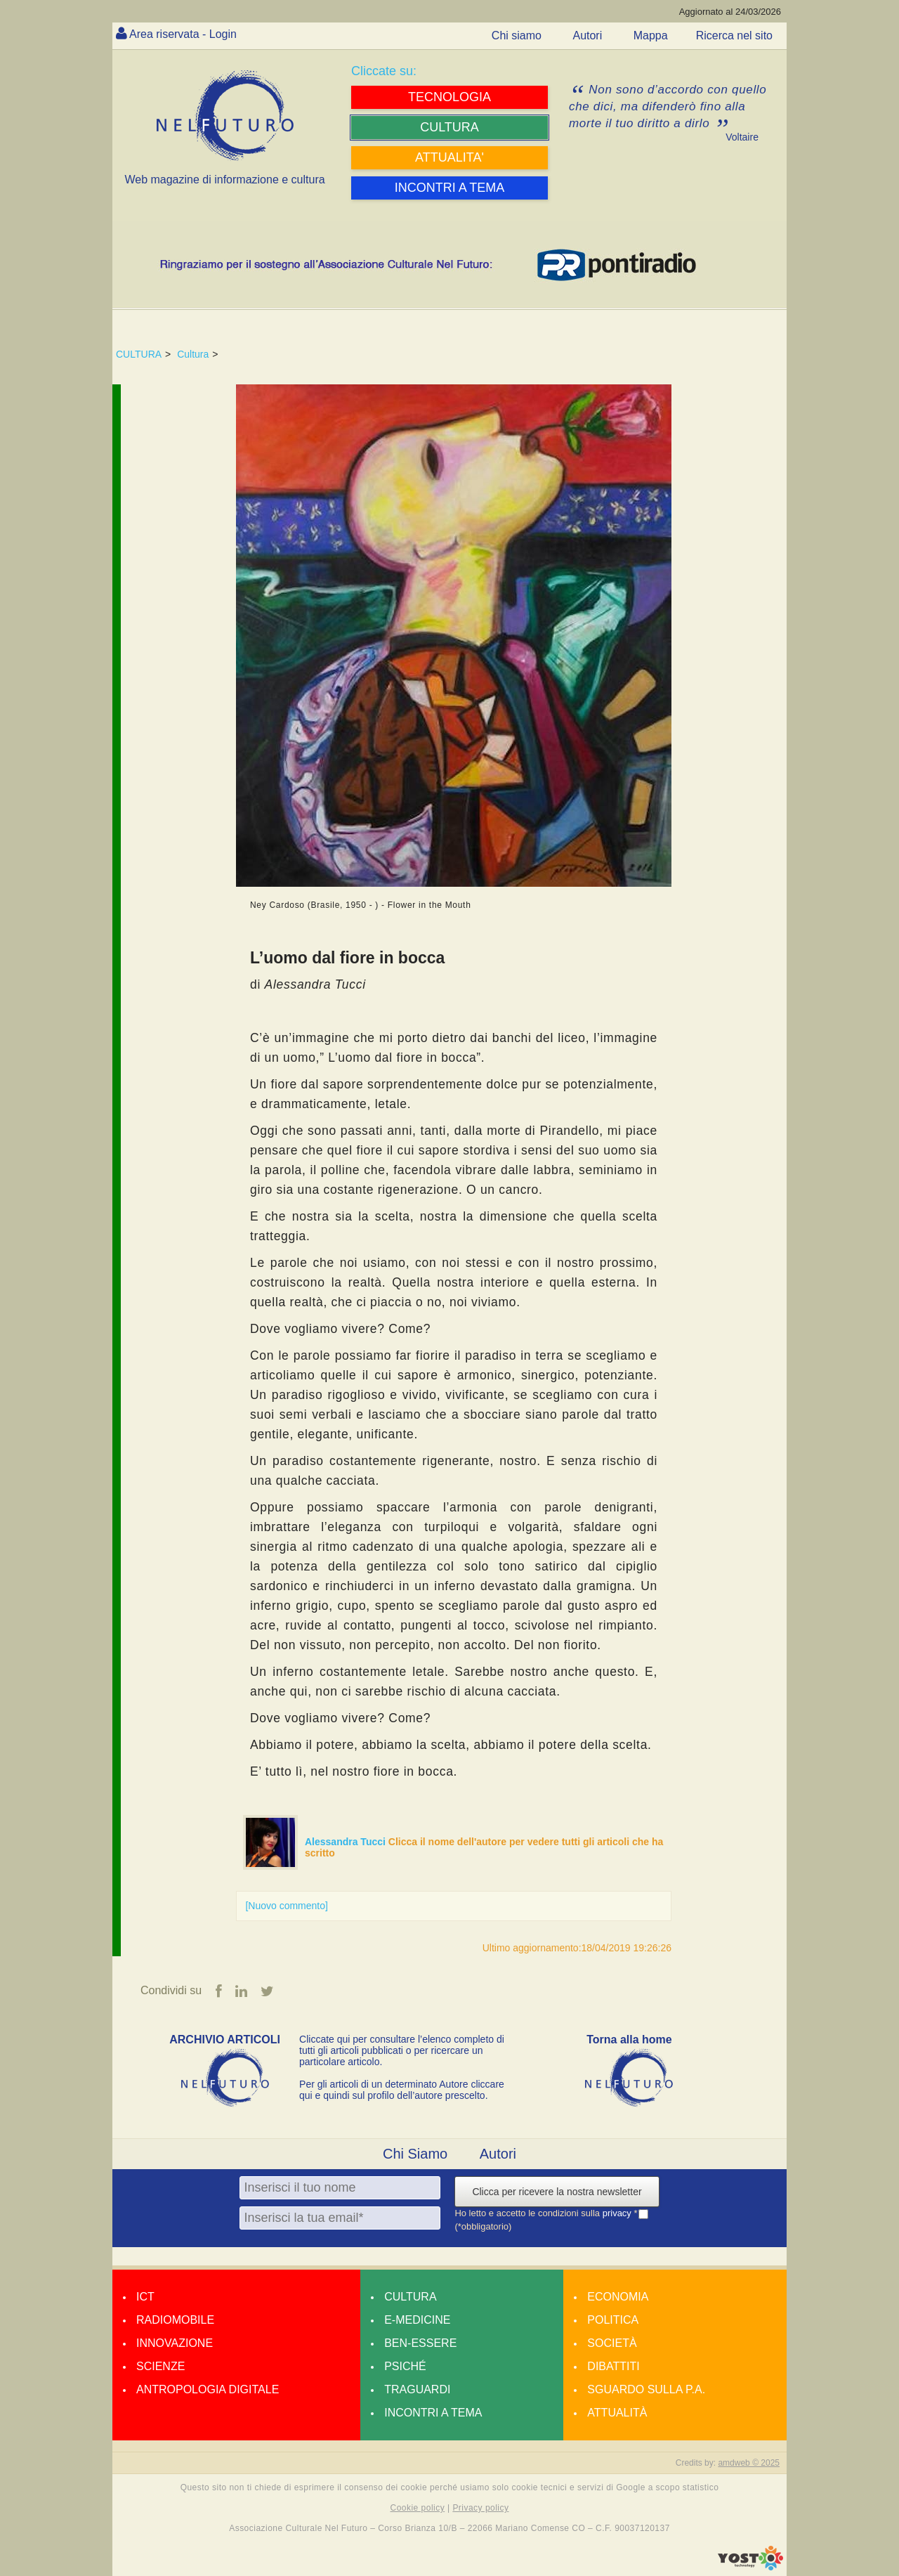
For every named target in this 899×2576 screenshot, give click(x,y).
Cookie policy (418, 2508)
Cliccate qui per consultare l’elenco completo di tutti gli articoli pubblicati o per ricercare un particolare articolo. (401, 2050)
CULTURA (139, 354)
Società (611, 2343)
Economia (617, 2297)
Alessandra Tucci (346, 1841)
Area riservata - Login (183, 34)
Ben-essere (420, 2343)
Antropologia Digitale (207, 2389)
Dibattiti (613, 2366)
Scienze (160, 2366)
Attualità (617, 2413)
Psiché (405, 2366)
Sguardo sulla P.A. (646, 2389)
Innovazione (174, 2343)
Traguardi (417, 2389)
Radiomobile (175, 2320)
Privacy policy (480, 2508)
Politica (612, 2320)
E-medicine (417, 2320)
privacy (618, 2213)
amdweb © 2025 (749, 2463)
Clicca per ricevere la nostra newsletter (556, 2191)
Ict (145, 2297)
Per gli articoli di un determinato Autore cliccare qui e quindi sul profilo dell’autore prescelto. (401, 2090)
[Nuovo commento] (286, 1905)
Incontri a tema (433, 2413)
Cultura (193, 354)
